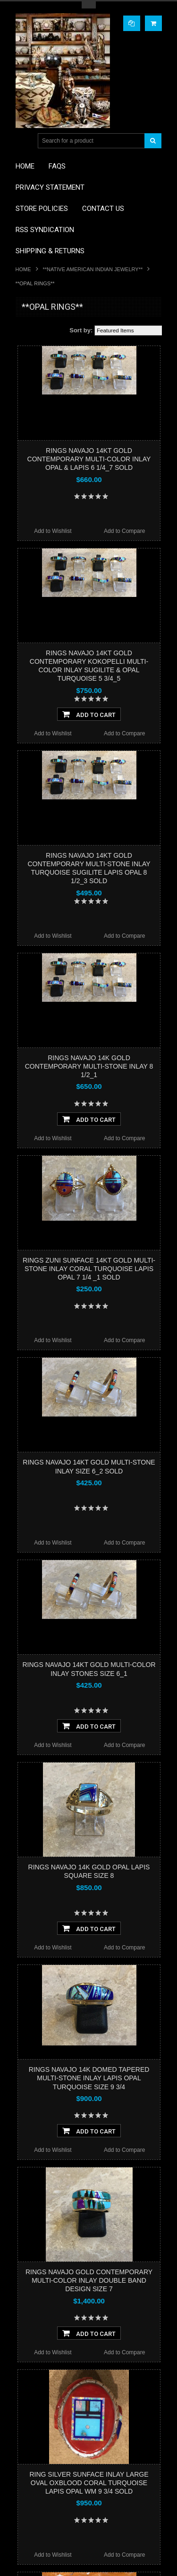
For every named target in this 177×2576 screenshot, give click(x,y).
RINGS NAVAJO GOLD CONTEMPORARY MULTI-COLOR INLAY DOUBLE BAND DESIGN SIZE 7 (88, 2280)
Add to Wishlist (52, 531)
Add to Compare (124, 531)
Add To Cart (89, 714)
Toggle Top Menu (89, 4)
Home (23, 269)
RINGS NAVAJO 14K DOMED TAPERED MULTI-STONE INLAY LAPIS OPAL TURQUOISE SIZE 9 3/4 (89, 2078)
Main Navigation (24, 141)
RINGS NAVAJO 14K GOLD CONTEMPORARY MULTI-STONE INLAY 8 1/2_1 (89, 1066)
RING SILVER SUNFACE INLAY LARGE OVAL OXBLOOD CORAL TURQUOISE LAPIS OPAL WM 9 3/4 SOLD (88, 2483)
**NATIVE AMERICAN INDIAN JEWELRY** (93, 269)
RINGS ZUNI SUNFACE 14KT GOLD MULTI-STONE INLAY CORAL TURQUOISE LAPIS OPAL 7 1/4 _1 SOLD (89, 1268)
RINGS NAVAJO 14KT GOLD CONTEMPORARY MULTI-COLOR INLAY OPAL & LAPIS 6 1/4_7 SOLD (89, 459)
